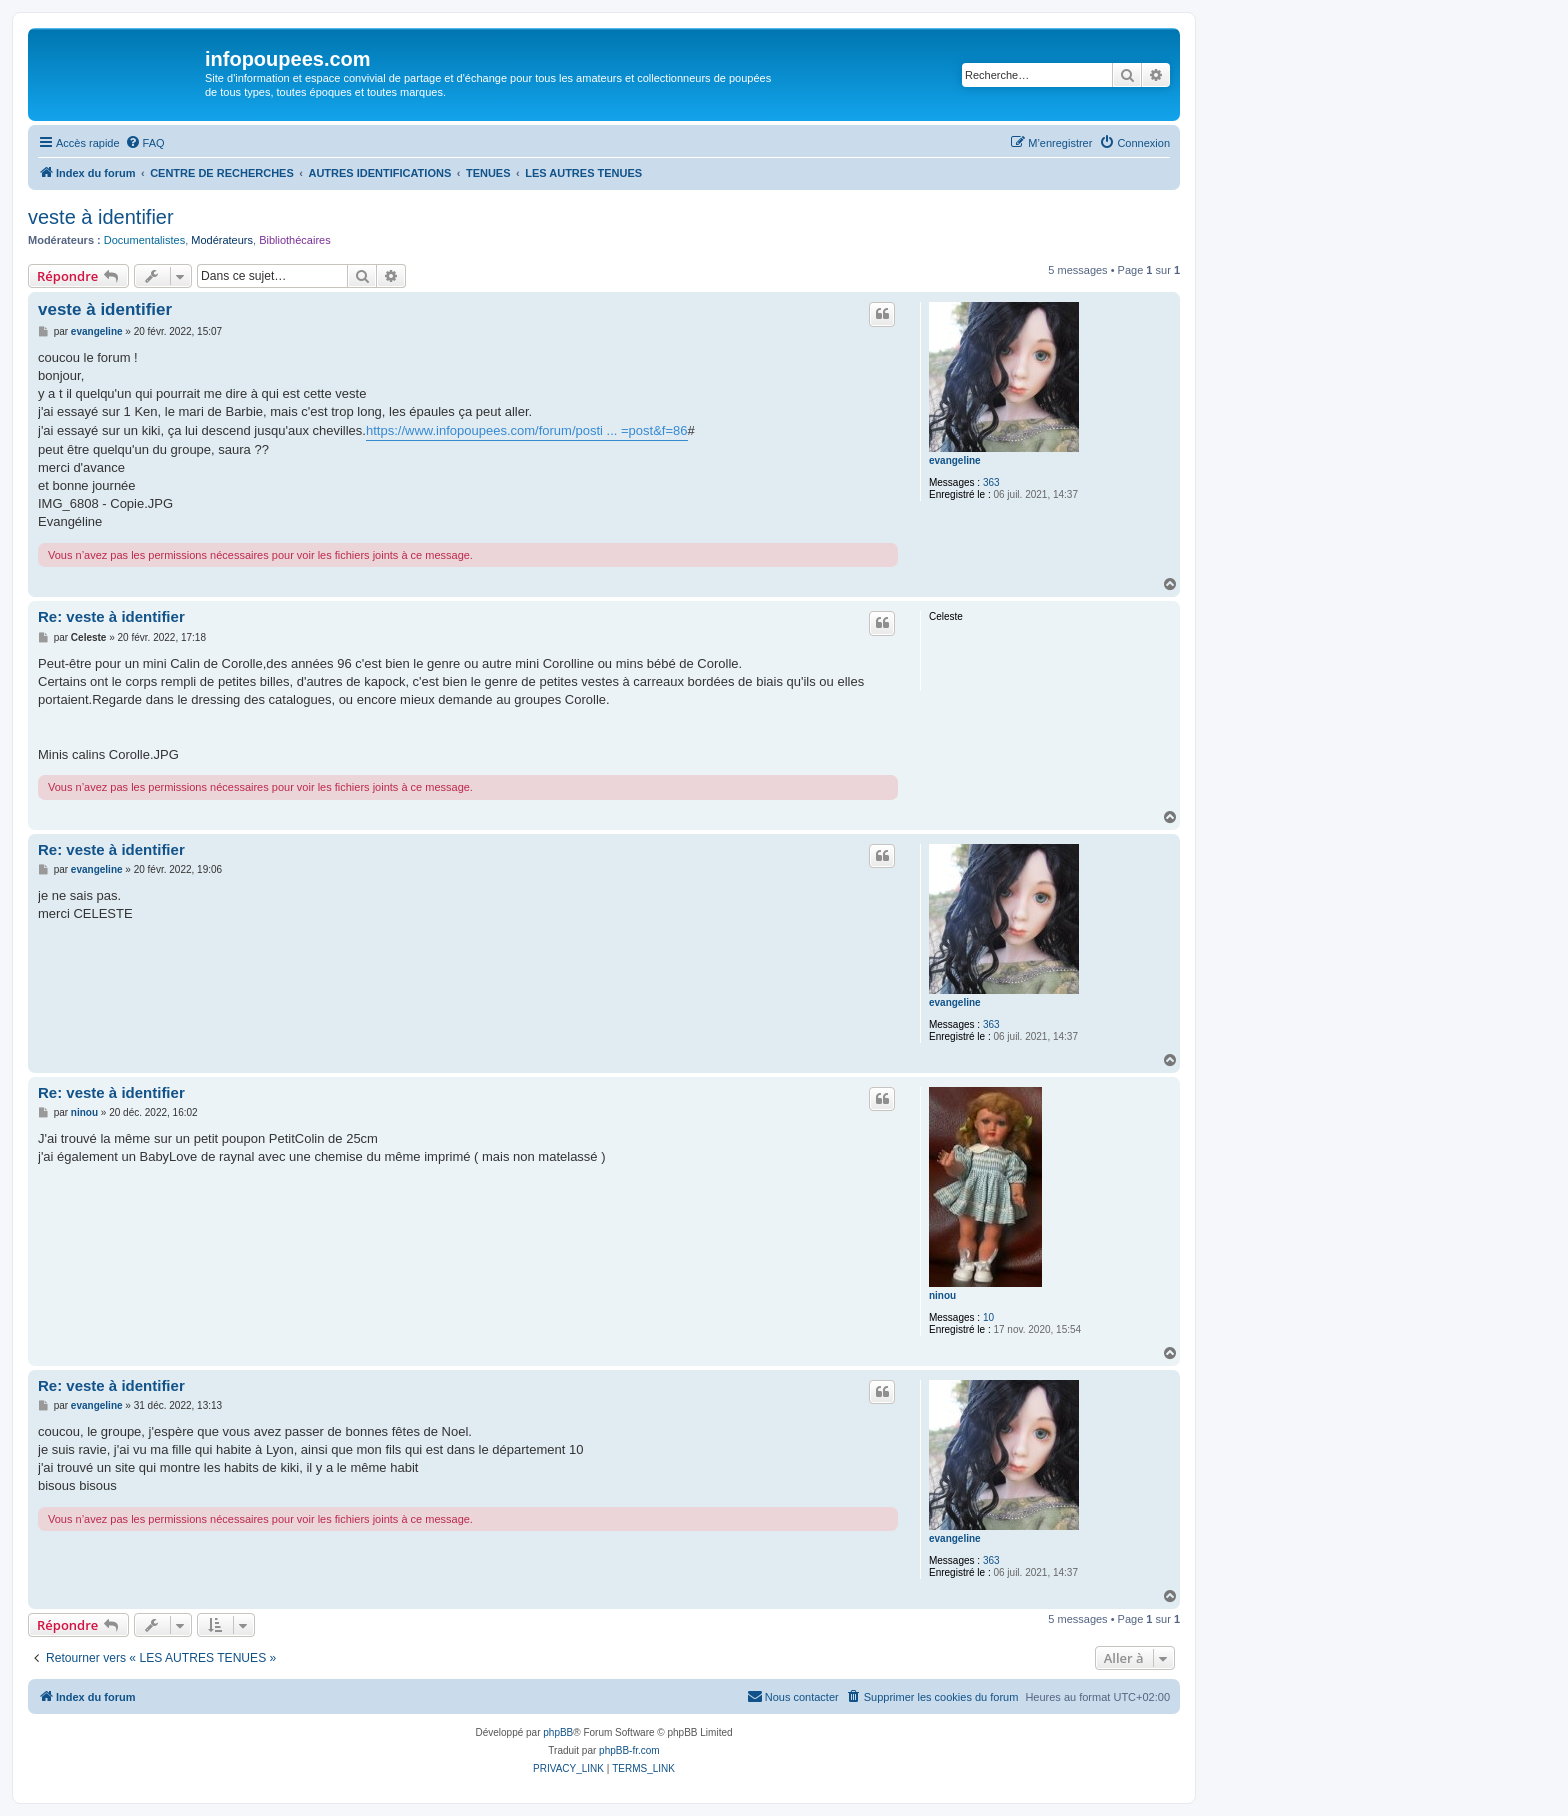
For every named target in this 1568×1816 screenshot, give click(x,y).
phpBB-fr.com (629, 1750)
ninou (942, 1295)
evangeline (955, 460)
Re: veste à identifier (111, 616)
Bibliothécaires (295, 240)
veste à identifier (101, 217)
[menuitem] (145, 143)
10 (988, 1317)
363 (991, 482)
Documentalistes (144, 240)
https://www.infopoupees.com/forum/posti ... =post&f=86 (527, 430)
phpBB (558, 1732)
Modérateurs (222, 240)
